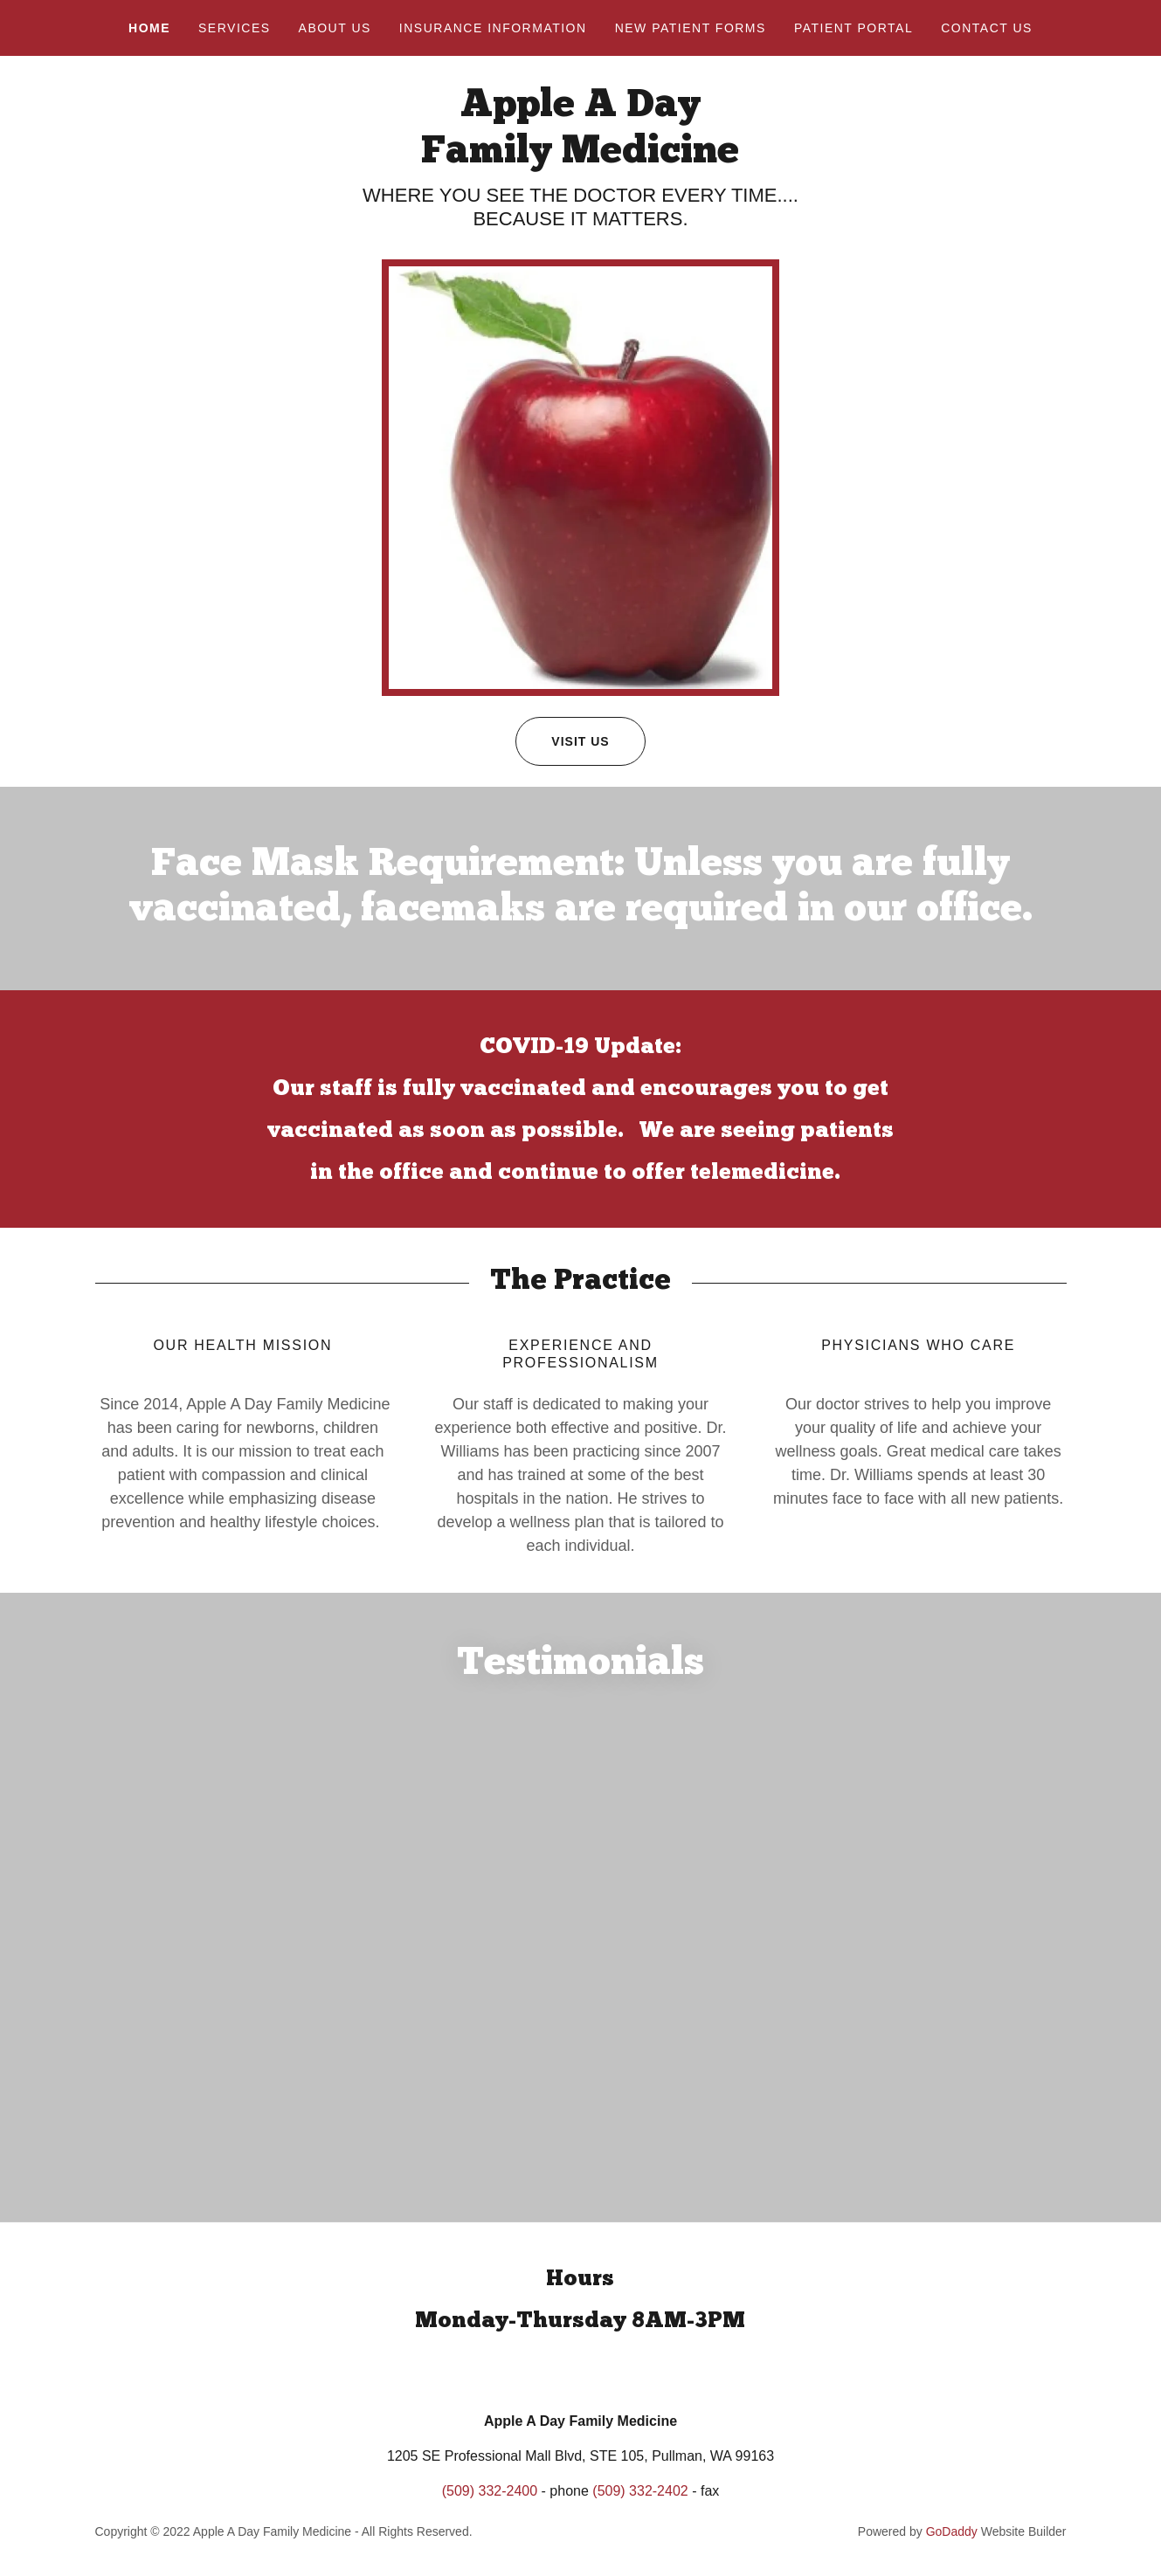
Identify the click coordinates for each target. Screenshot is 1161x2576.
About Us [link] (335, 28)
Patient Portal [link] (853, 28)
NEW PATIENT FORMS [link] (690, 28)
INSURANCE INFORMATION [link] (493, 28)
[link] (580, 157)
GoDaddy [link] (952, 2551)
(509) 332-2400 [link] (489, 2510)
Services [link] (234, 28)
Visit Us (562, 741)
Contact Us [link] (987, 28)
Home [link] (149, 28)
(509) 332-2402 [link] (640, 2510)
